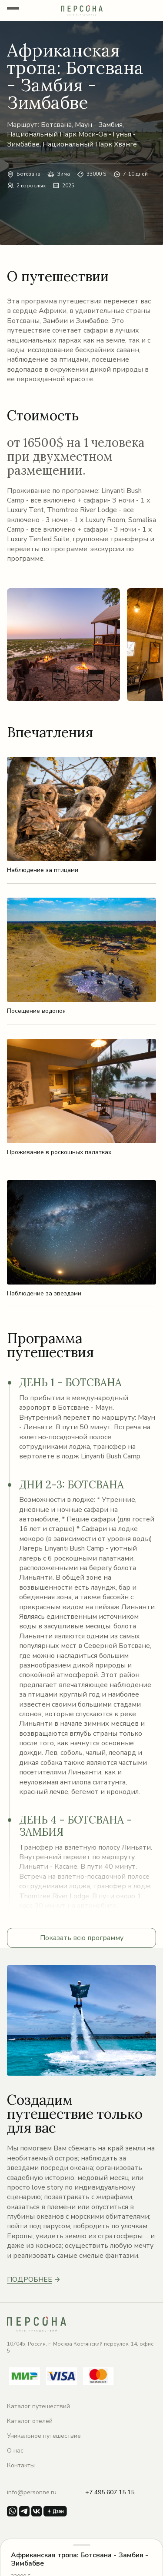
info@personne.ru (32, 2492)
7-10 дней (135, 173)
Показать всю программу (81, 1938)
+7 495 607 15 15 (109, 2492)
